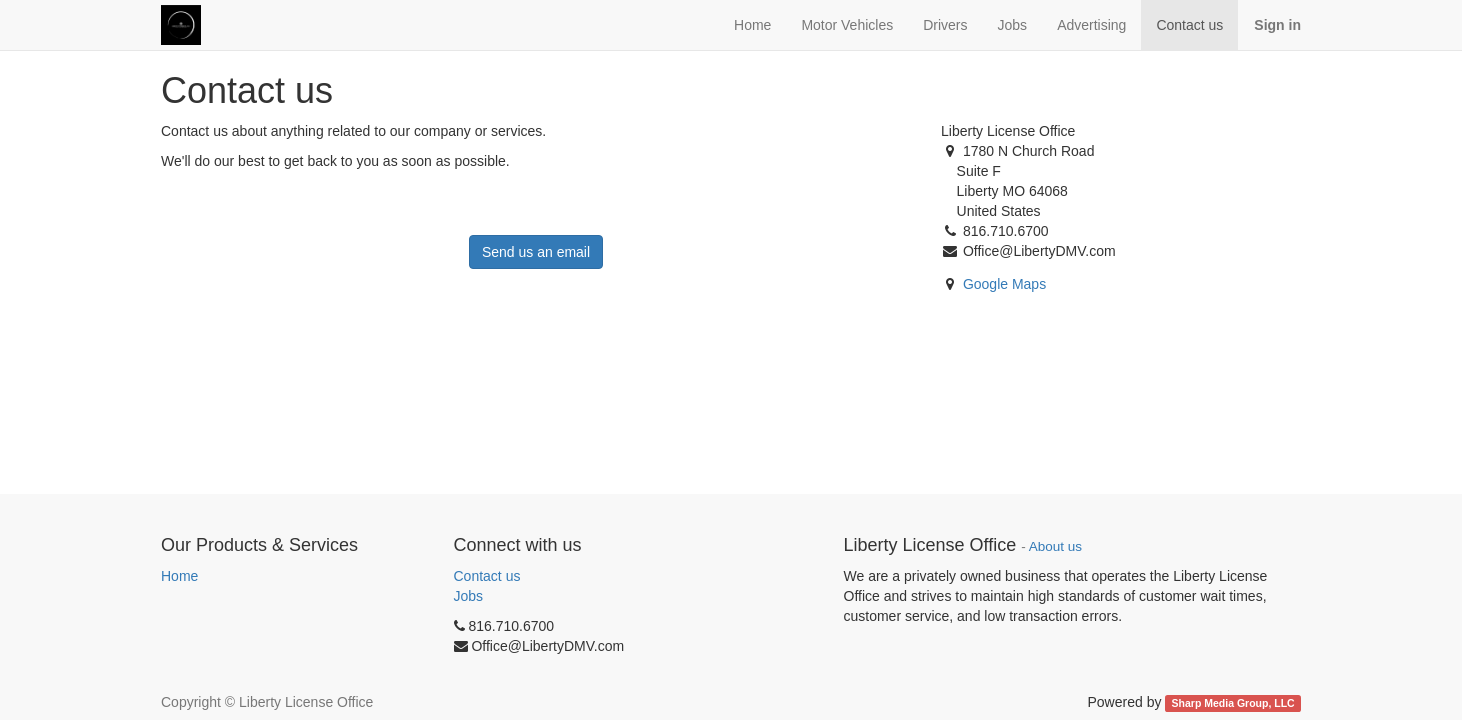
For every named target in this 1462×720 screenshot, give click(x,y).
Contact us (487, 576)
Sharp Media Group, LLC (1233, 703)
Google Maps (1004, 284)
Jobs (469, 596)
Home (179, 576)
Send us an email (536, 252)
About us (1055, 546)
